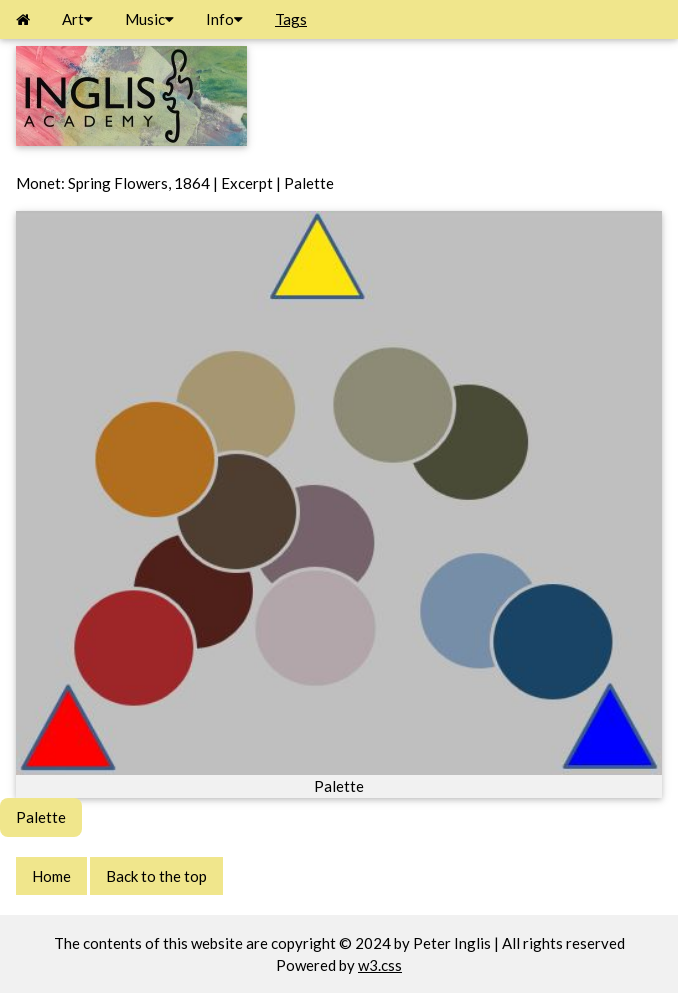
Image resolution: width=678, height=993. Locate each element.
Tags (291, 19)
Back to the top (156, 876)
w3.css (380, 965)
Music (149, 19)
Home (51, 876)
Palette (41, 817)
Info (224, 19)
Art (77, 19)
